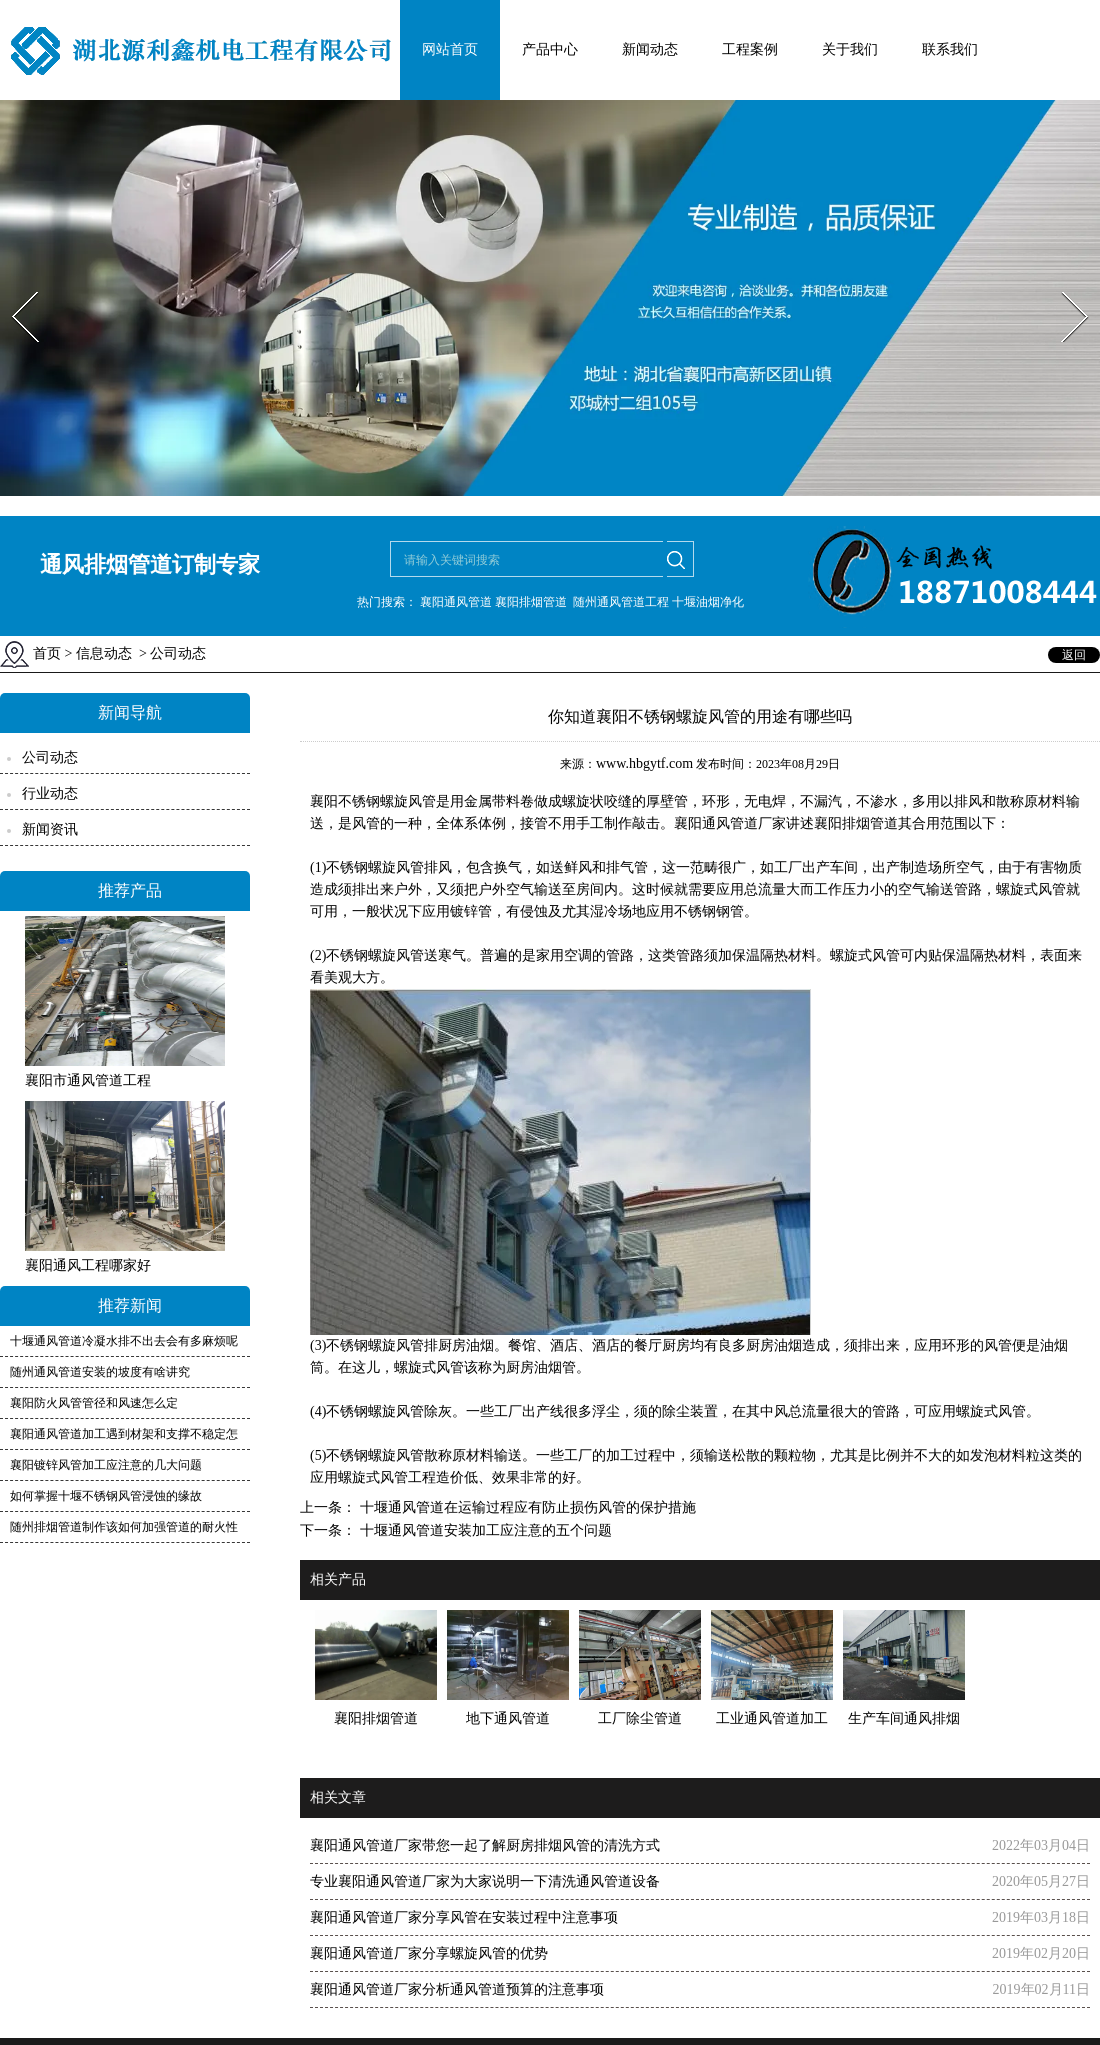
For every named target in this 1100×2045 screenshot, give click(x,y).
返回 (1074, 655)
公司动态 (50, 757)
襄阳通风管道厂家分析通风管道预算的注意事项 (457, 1989)
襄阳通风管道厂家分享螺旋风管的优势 (429, 1953)
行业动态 (50, 793)
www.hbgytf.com (644, 763)
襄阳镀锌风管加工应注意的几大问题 (106, 1465)
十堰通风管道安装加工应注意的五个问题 (484, 1530)
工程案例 (750, 49)
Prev (13, 285)
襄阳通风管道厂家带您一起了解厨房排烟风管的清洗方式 (485, 1845)
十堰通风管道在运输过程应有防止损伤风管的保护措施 (526, 1507)
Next (1063, 285)
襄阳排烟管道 (856, 823)
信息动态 (104, 653)
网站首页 (450, 49)
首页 (47, 653)
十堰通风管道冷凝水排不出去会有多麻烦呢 (124, 1341)
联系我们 (950, 49)
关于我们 (850, 49)
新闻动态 (650, 49)
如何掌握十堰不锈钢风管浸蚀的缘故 (106, 1496)
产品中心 (550, 49)
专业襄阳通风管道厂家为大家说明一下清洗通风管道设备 (485, 1881)
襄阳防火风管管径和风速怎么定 (94, 1403)
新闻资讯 (50, 829)
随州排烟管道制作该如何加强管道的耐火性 (124, 1527)
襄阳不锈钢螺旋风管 (373, 801)
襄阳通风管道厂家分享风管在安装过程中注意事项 (464, 1917)
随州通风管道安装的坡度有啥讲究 (100, 1372)
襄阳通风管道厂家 (730, 823)
